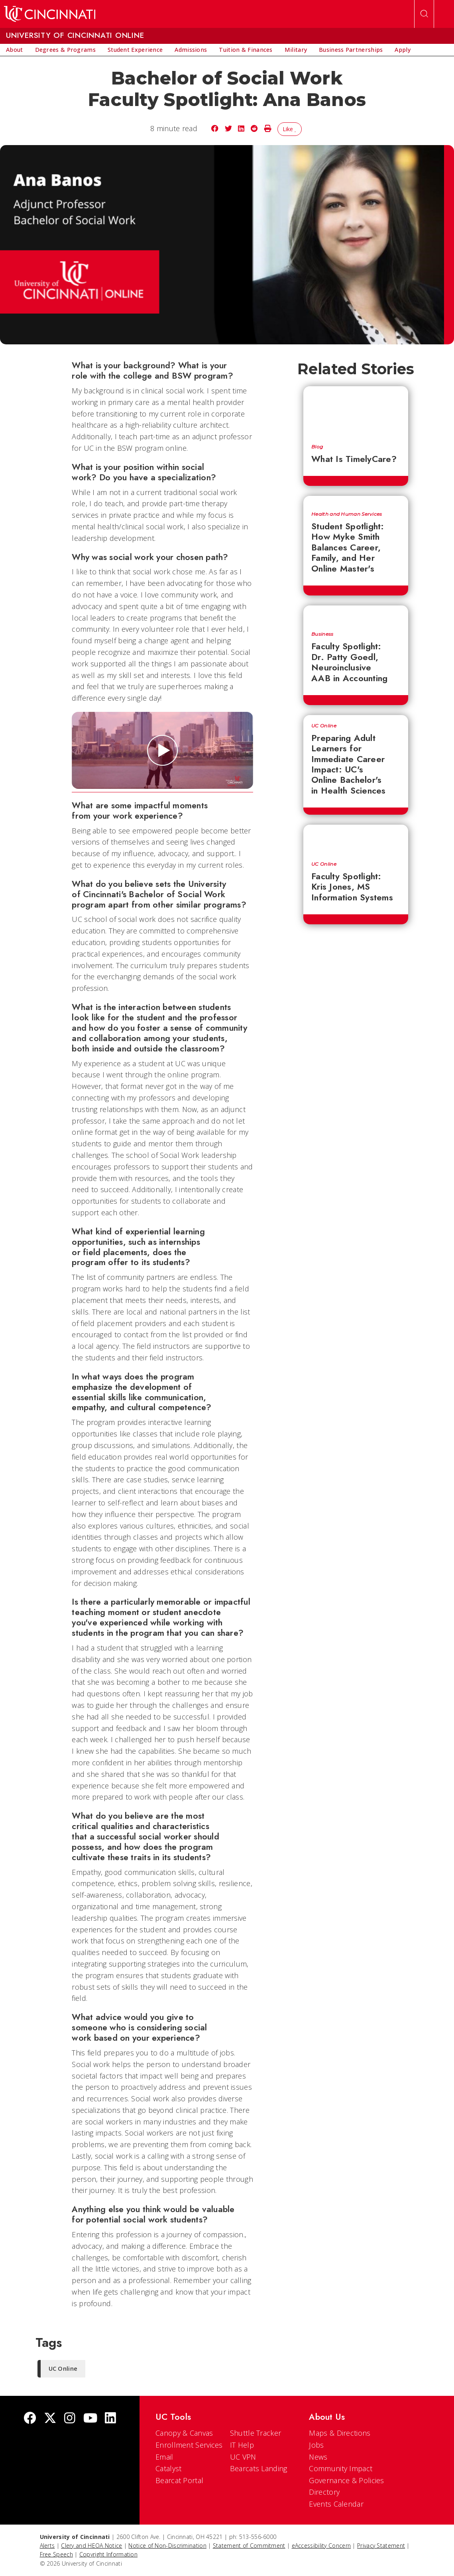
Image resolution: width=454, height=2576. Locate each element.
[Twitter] (50, 2419)
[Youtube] (90, 2419)
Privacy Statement (381, 2545)
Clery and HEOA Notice (91, 2545)
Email (164, 2457)
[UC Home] (49, 14)
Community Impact (340, 2468)
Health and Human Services (346, 514)
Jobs (316, 2445)
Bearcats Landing (258, 2468)
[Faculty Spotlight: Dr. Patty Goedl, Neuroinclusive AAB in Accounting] (355, 614)
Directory (324, 2492)
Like (290, 129)
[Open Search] (424, 14)
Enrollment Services (189, 2445)
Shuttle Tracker (255, 2433)
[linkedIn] (110, 2419)
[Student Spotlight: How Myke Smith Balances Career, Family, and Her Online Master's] (355, 499)
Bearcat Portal (179, 2480)
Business (322, 634)
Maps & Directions (339, 2433)
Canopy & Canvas (184, 2433)
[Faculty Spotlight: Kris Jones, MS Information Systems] (355, 839)
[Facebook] (30, 2419)
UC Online (323, 726)
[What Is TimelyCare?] (355, 411)
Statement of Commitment (249, 2545)
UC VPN (243, 2457)
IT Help (242, 2445)
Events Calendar (336, 2504)
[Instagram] (69, 2419)
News (318, 2457)
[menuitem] (14, 50)
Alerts (47, 2545)
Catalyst (168, 2468)
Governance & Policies (346, 2480)
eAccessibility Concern (321, 2545)
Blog (317, 447)
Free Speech (56, 2554)
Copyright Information (108, 2554)
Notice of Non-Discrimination (167, 2545)
